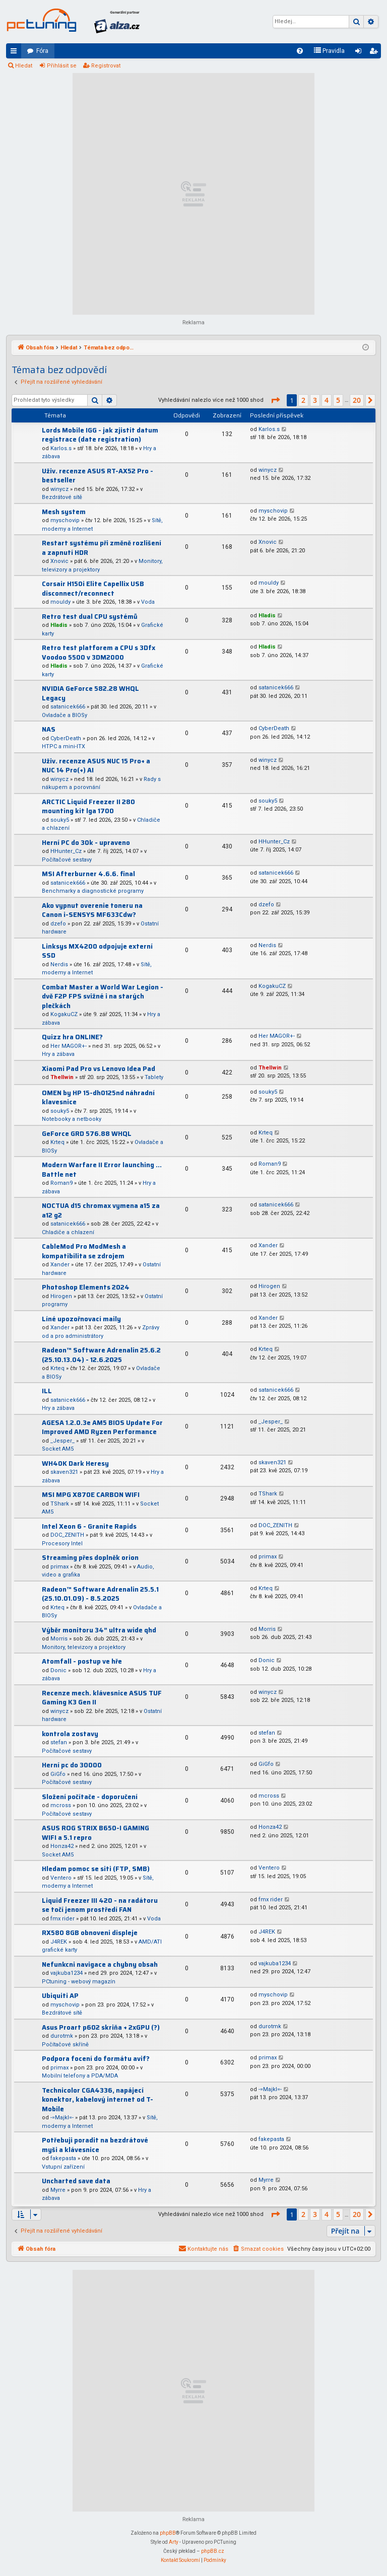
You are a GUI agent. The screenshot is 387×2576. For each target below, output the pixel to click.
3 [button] (315, 400)
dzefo (58, 923)
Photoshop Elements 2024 (86, 1287)
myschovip (65, 520)
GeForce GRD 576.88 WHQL (87, 1133)
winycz (59, 489)
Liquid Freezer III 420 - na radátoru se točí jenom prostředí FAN (100, 1905)
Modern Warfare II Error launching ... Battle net (102, 1170)
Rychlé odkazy (15, 52)
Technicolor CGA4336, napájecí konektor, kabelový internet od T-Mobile (97, 2099)
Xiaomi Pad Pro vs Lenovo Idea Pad (98, 1068)
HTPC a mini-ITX (63, 746)
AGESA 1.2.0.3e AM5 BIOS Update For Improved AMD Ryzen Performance (102, 1427)
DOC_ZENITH (67, 1535)
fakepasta (63, 2158)
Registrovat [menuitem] (375, 52)
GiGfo (58, 1774)
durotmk (61, 2036)
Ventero (61, 1878)
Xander (60, 1264)
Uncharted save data (76, 2181)
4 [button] (327, 400)
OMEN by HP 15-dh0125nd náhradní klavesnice (98, 1098)
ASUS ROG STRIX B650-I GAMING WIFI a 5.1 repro (95, 1833)
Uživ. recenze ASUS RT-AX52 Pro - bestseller (97, 476)
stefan (58, 1742)
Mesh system (64, 512)
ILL (47, 1391)
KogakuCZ (64, 1014)
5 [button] (338, 400)
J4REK (58, 1942)
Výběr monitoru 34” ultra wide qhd (99, 1630)
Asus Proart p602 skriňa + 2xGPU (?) (101, 2027)
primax (59, 1566)
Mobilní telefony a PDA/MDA (80, 2075)
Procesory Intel (62, 1543)
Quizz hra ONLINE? (72, 1037)
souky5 (59, 820)
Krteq (57, 1142)
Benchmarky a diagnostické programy (93, 891)
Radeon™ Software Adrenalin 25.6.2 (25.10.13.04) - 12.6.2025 (101, 1355)
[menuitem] (299, 50)
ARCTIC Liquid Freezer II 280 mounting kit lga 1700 (88, 807)
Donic (58, 1670)
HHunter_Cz (66, 851)
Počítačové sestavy (67, 859)
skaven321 (64, 1472)
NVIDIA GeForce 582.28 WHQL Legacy (90, 693)
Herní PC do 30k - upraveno (86, 842)
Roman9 (61, 1183)
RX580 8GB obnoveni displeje (90, 1932)
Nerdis (59, 964)
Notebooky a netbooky (71, 1119)
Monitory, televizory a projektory (83, 1647)
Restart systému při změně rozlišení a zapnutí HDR (101, 548)
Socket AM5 (58, 1449)
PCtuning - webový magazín (78, 1981)
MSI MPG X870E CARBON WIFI (91, 1494)
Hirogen (61, 1296)
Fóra (42, 50)
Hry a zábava (58, 1054)
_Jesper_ (62, 1441)
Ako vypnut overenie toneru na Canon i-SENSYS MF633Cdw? (92, 910)
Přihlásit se (62, 65)
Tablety (154, 1077)
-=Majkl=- (62, 2117)
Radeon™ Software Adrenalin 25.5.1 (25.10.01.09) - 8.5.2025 (100, 1594)
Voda (148, 602)
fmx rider (62, 1918)
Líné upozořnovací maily (81, 1319)
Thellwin (62, 1077)
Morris (59, 1638)
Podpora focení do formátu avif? (96, 2058)
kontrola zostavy (70, 1734)
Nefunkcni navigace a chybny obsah (100, 1964)
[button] (275, 400)
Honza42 (62, 1846)
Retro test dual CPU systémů (90, 616)
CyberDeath (65, 738)
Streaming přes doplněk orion (90, 1557)
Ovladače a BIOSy (64, 715)
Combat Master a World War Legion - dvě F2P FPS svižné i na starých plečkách (102, 996)
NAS (48, 729)
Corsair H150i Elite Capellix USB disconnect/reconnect (93, 589)
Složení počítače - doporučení (90, 1797)
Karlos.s (61, 448)
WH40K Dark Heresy (75, 1463)
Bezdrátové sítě (62, 497)
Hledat (23, 65)
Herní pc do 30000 (72, 1765)
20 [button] (357, 400)
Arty (173, 2542)
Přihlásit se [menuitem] (360, 52)
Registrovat (105, 65)
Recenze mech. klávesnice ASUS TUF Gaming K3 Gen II (102, 1698)
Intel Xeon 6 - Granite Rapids (89, 1526)
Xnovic (59, 561)
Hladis (59, 625)
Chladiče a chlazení (68, 1232)
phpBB (168, 2533)
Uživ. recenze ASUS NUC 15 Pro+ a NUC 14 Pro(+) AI (96, 766)
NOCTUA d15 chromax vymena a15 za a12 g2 (101, 1210)
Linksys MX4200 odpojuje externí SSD (97, 951)
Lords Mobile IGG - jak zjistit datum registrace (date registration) (100, 435)
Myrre (58, 2190)
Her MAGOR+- (68, 1046)
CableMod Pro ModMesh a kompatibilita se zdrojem (84, 1251)
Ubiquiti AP (60, 1995)
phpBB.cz (212, 2551)
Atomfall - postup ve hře (82, 1661)
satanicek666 (67, 706)
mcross (60, 1805)
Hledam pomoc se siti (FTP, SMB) (96, 1869)
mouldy (60, 602)
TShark (59, 1503)
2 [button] (303, 400)
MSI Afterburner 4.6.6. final (88, 874)
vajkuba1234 (66, 1973)
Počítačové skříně (65, 2044)
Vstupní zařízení (63, 2167)
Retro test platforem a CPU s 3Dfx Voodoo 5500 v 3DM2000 (98, 652)
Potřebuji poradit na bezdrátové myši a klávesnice (95, 2145)
